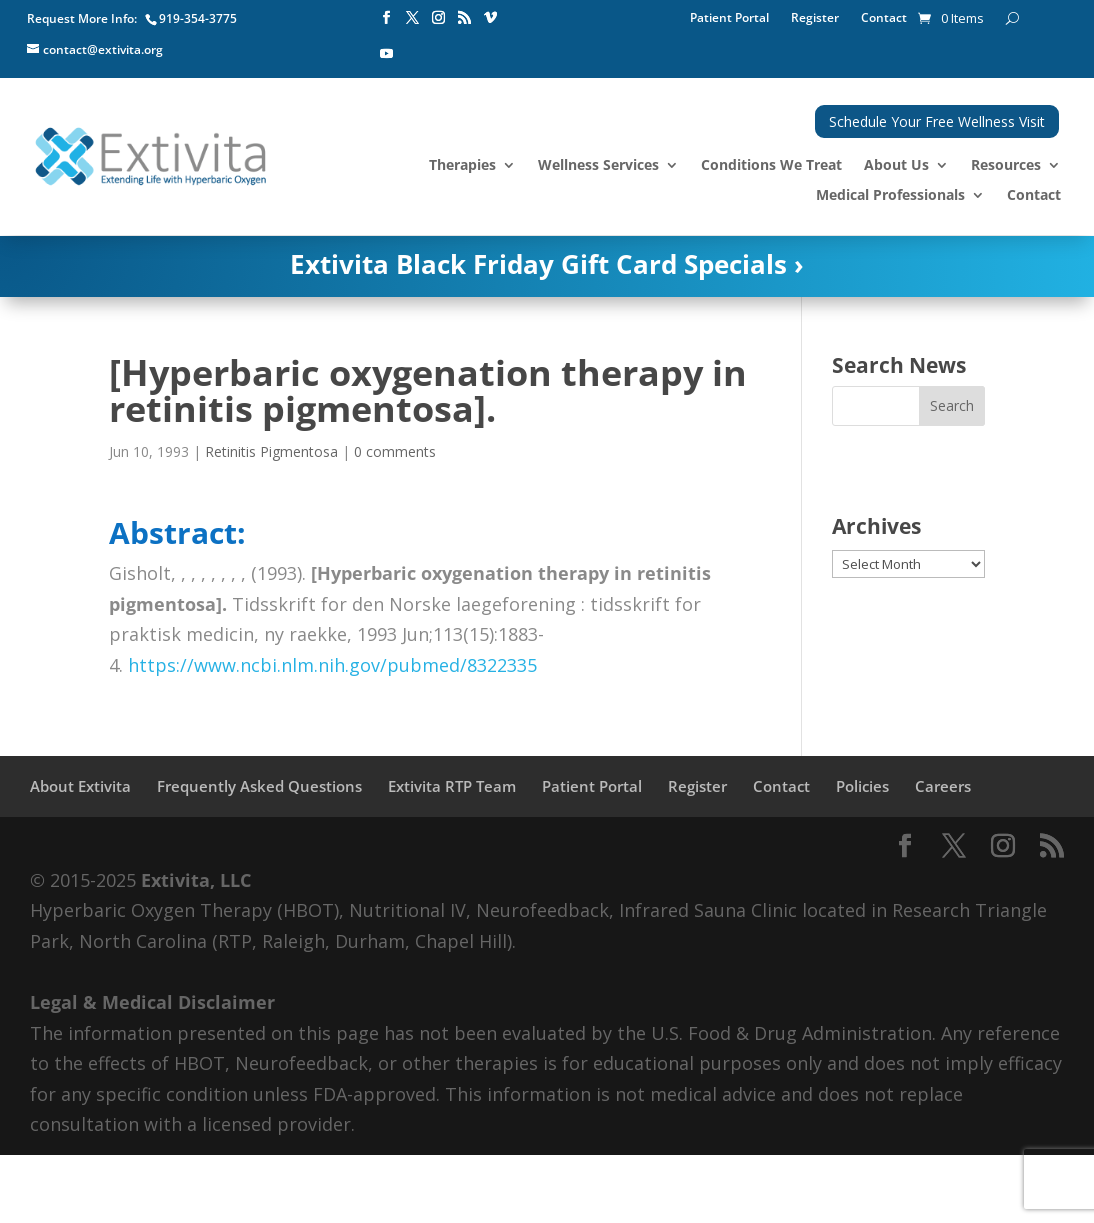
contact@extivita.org (103, 49)
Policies (862, 786)
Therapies (462, 166)
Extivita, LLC (196, 880)
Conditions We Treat (771, 166)
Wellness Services (598, 166)
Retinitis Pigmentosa (271, 451)
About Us (896, 166)
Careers (943, 786)
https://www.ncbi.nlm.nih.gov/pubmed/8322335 (332, 665)
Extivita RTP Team (452, 786)
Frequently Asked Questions (259, 786)
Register (815, 18)
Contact (884, 18)
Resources (1006, 166)
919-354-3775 (198, 18)
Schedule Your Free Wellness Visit (937, 121)
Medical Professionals (890, 196)
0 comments (395, 451)
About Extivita (80, 786)
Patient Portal (729, 18)
